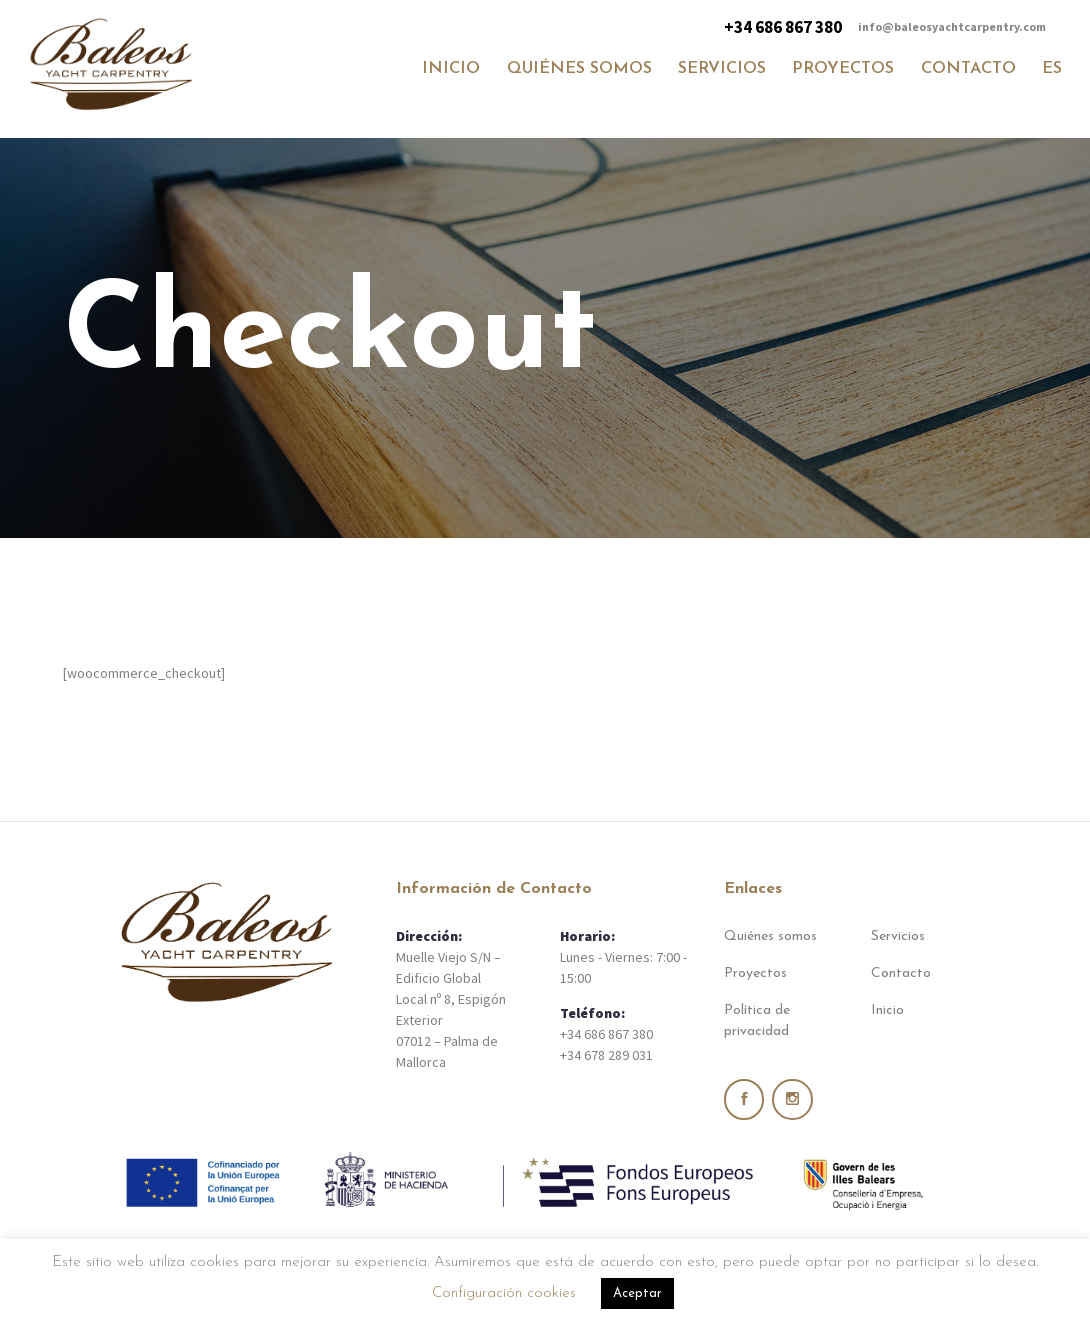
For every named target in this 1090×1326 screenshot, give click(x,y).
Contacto (901, 973)
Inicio (887, 1010)
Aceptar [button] (637, 1293)
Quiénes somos (770, 936)
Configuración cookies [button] (504, 1293)
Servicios (898, 936)
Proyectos (755, 973)
